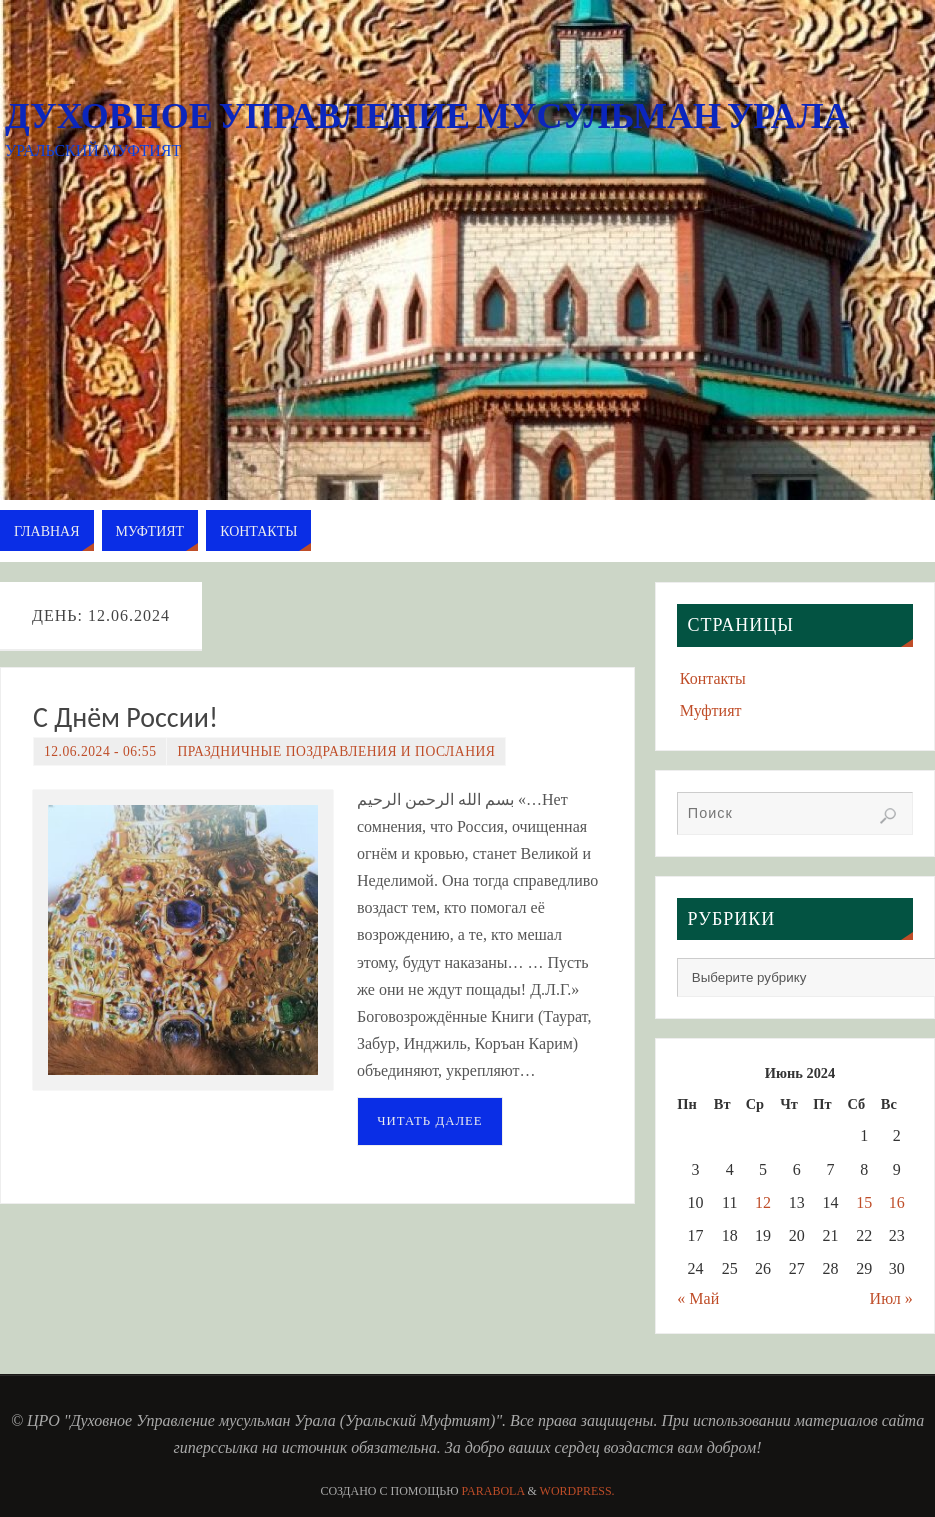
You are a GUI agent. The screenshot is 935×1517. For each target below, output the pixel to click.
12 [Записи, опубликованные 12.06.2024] (763, 1202)
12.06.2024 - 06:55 (100, 751)
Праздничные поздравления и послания (336, 751)
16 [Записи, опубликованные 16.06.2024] (897, 1202)
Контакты (713, 678)
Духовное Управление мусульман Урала (427, 116)
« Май (698, 1298)
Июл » (891, 1298)
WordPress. (577, 1491)
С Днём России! (125, 717)
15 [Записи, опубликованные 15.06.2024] (864, 1202)
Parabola (493, 1491)
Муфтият (711, 710)
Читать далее (430, 1121)
